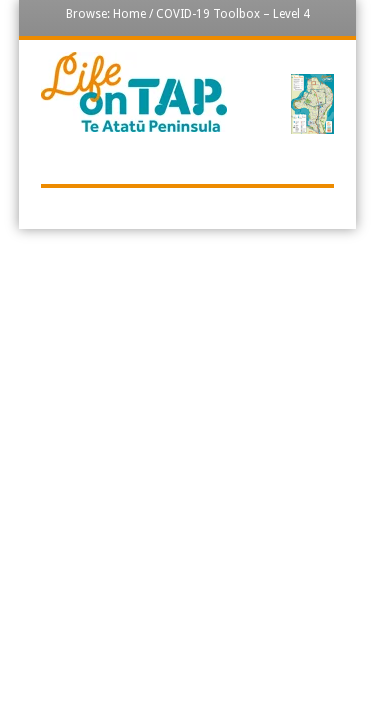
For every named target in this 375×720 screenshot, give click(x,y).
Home (129, 14)
